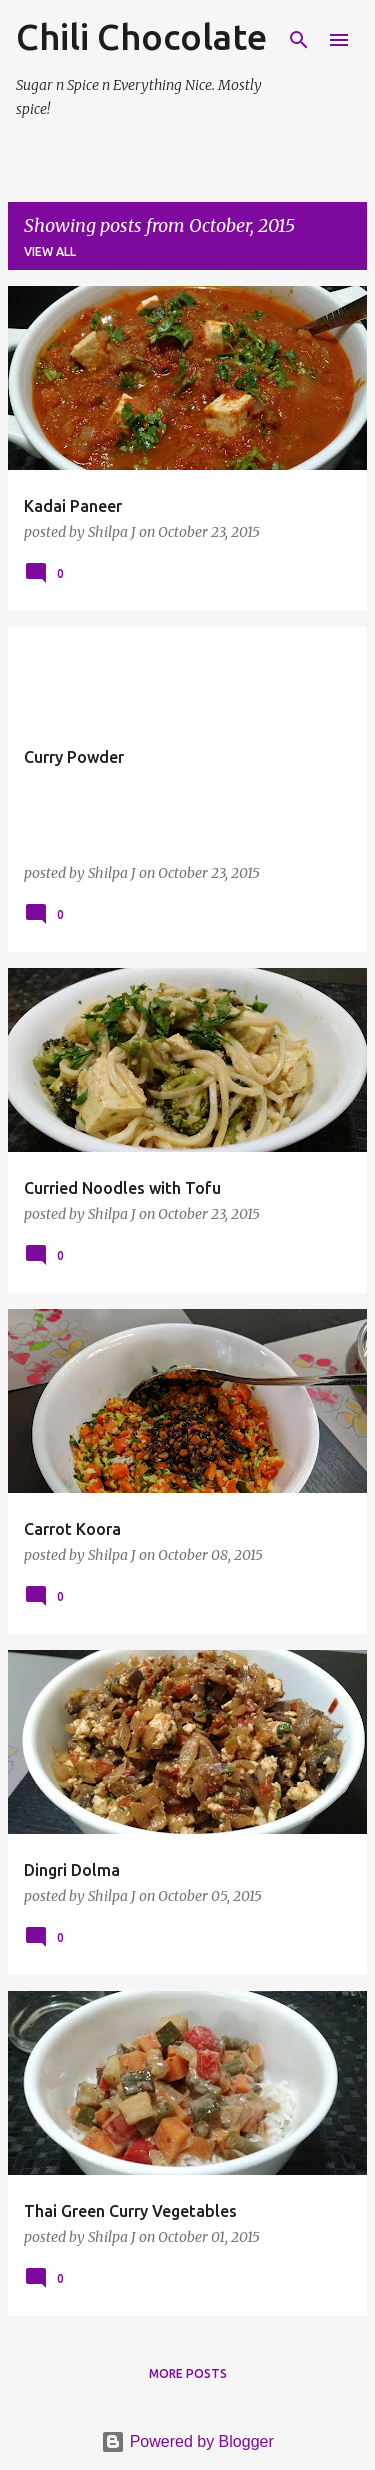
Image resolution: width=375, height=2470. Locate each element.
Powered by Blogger (187, 2441)
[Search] (299, 40)
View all (50, 251)
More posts (188, 2373)
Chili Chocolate (141, 36)
